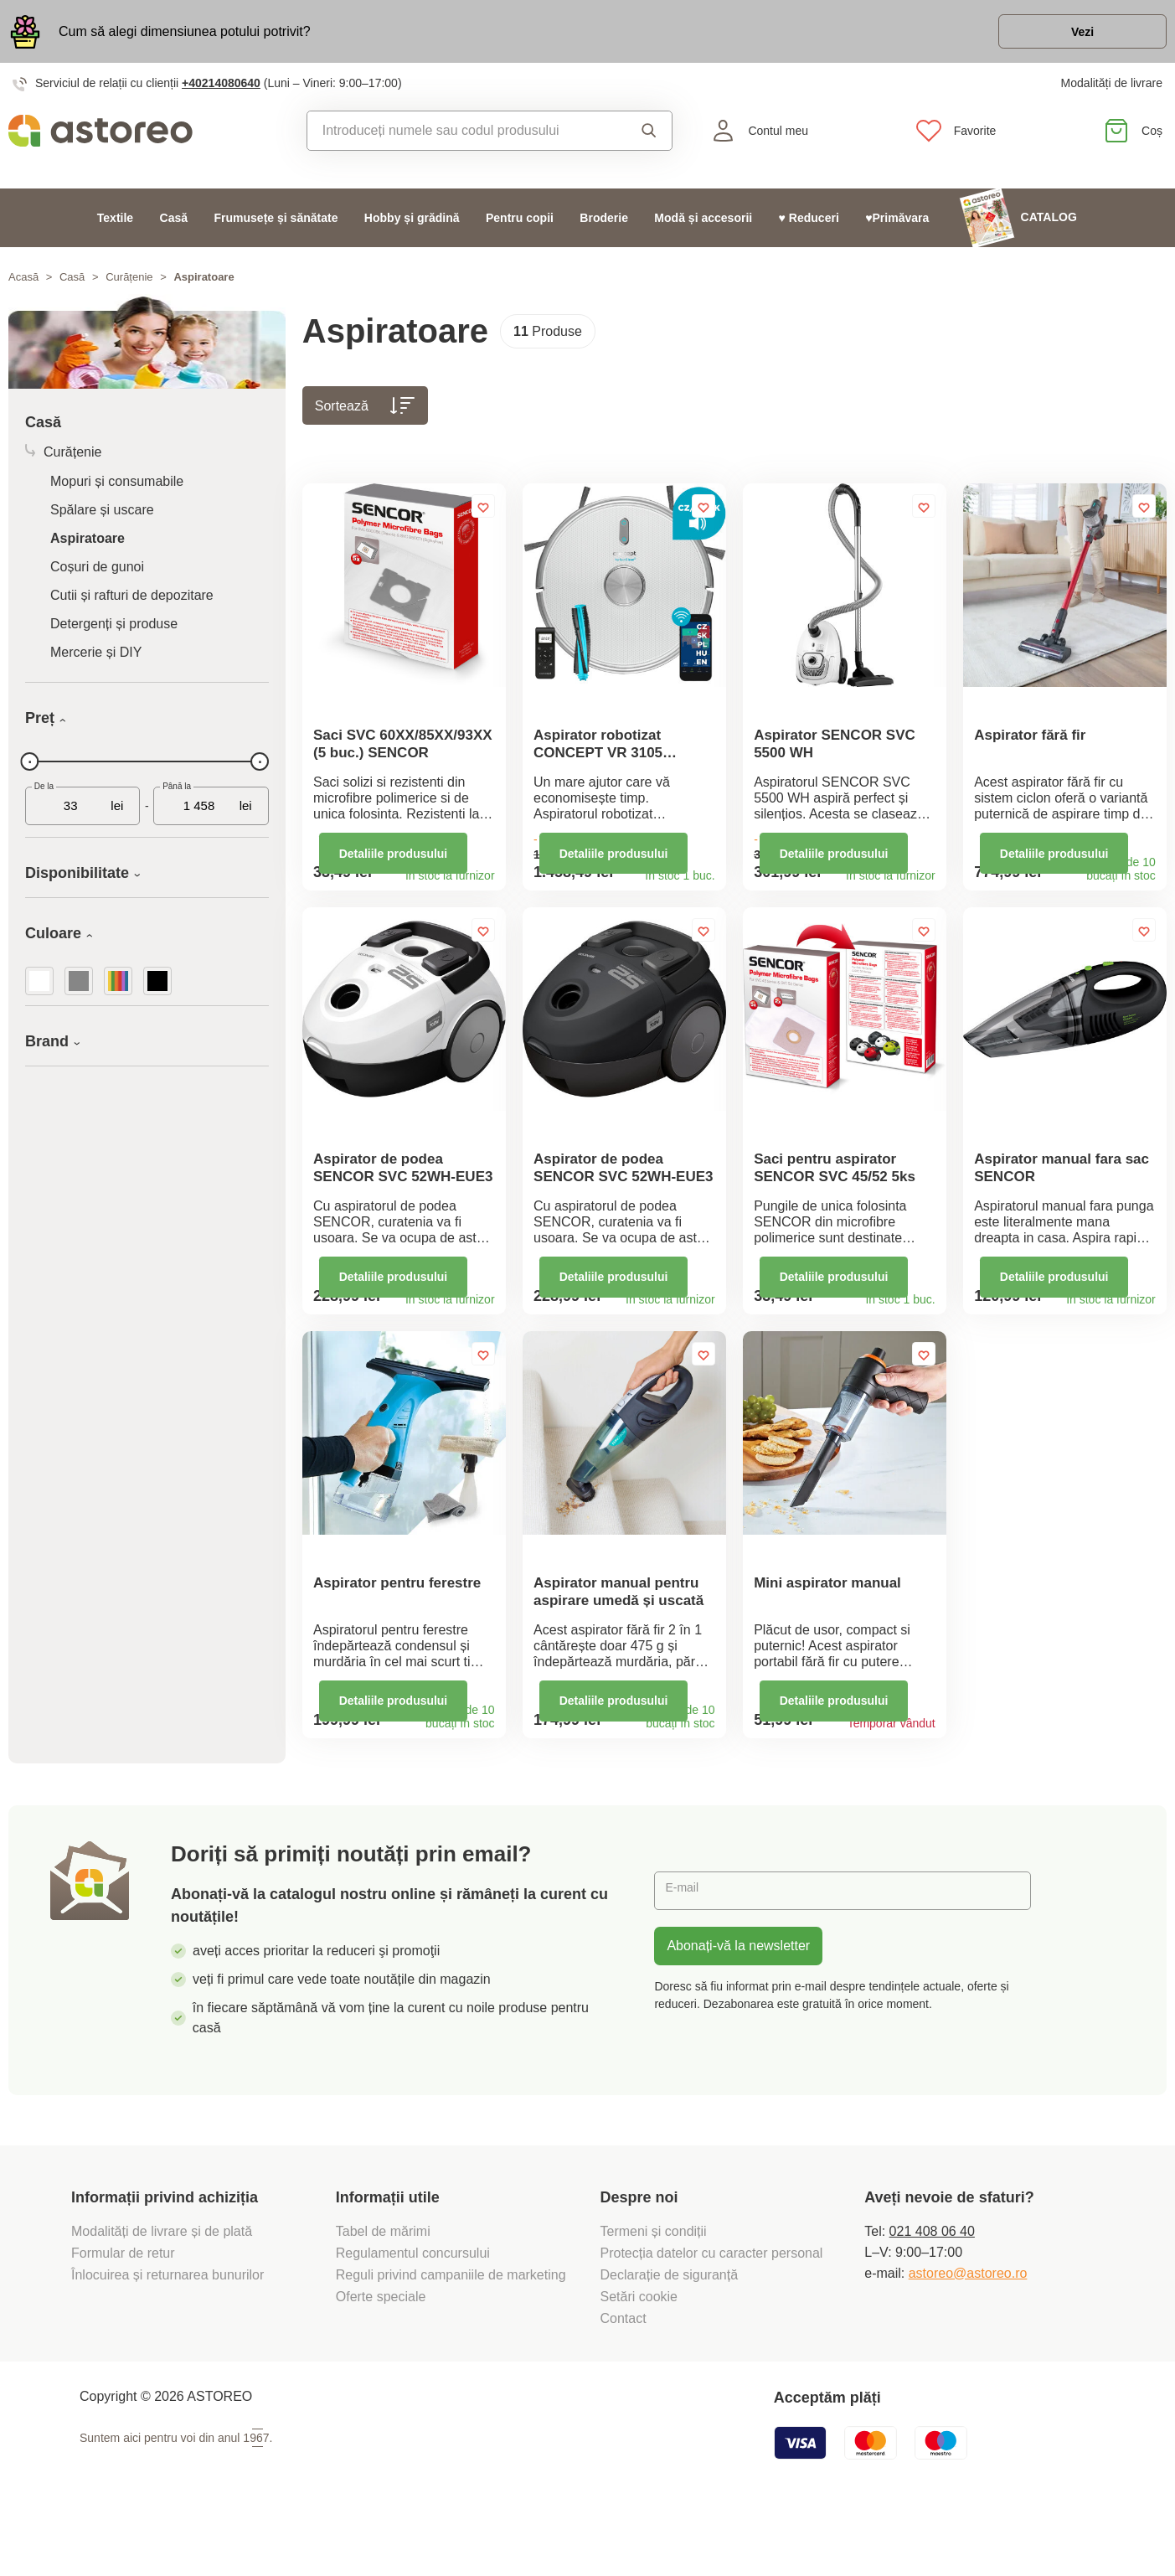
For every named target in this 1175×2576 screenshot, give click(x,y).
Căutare (649, 139)
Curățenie (129, 286)
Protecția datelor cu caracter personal (711, 2310)
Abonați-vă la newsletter (738, 2002)
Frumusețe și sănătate (276, 226)
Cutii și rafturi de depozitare (132, 604)
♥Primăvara (897, 226)
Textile (115, 226)
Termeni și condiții (655, 2288)
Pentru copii (520, 226)
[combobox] (462, 140)
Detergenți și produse (114, 633)
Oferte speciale (381, 2353)
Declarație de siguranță (669, 2332)
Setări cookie (639, 2353)
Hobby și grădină (412, 226)
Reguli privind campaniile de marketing (451, 2332)
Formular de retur (123, 2310)
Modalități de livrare (1111, 92)
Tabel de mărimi (383, 2288)
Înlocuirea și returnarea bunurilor (169, 2332)
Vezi (1070, 36)
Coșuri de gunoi (97, 576)
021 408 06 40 (932, 2288)
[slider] (30, 770)
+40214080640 (221, 92)
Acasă (23, 286)
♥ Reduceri (809, 226)
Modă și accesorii (703, 226)
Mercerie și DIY (96, 661)
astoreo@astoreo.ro (968, 2330)
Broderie (604, 226)
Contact (623, 2375)
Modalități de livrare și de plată (163, 2288)
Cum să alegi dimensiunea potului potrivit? (185, 35)
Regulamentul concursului (413, 2310)
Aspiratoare (87, 547)
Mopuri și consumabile (116, 490)
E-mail (685, 1947)
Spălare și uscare (102, 519)
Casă (174, 226)
